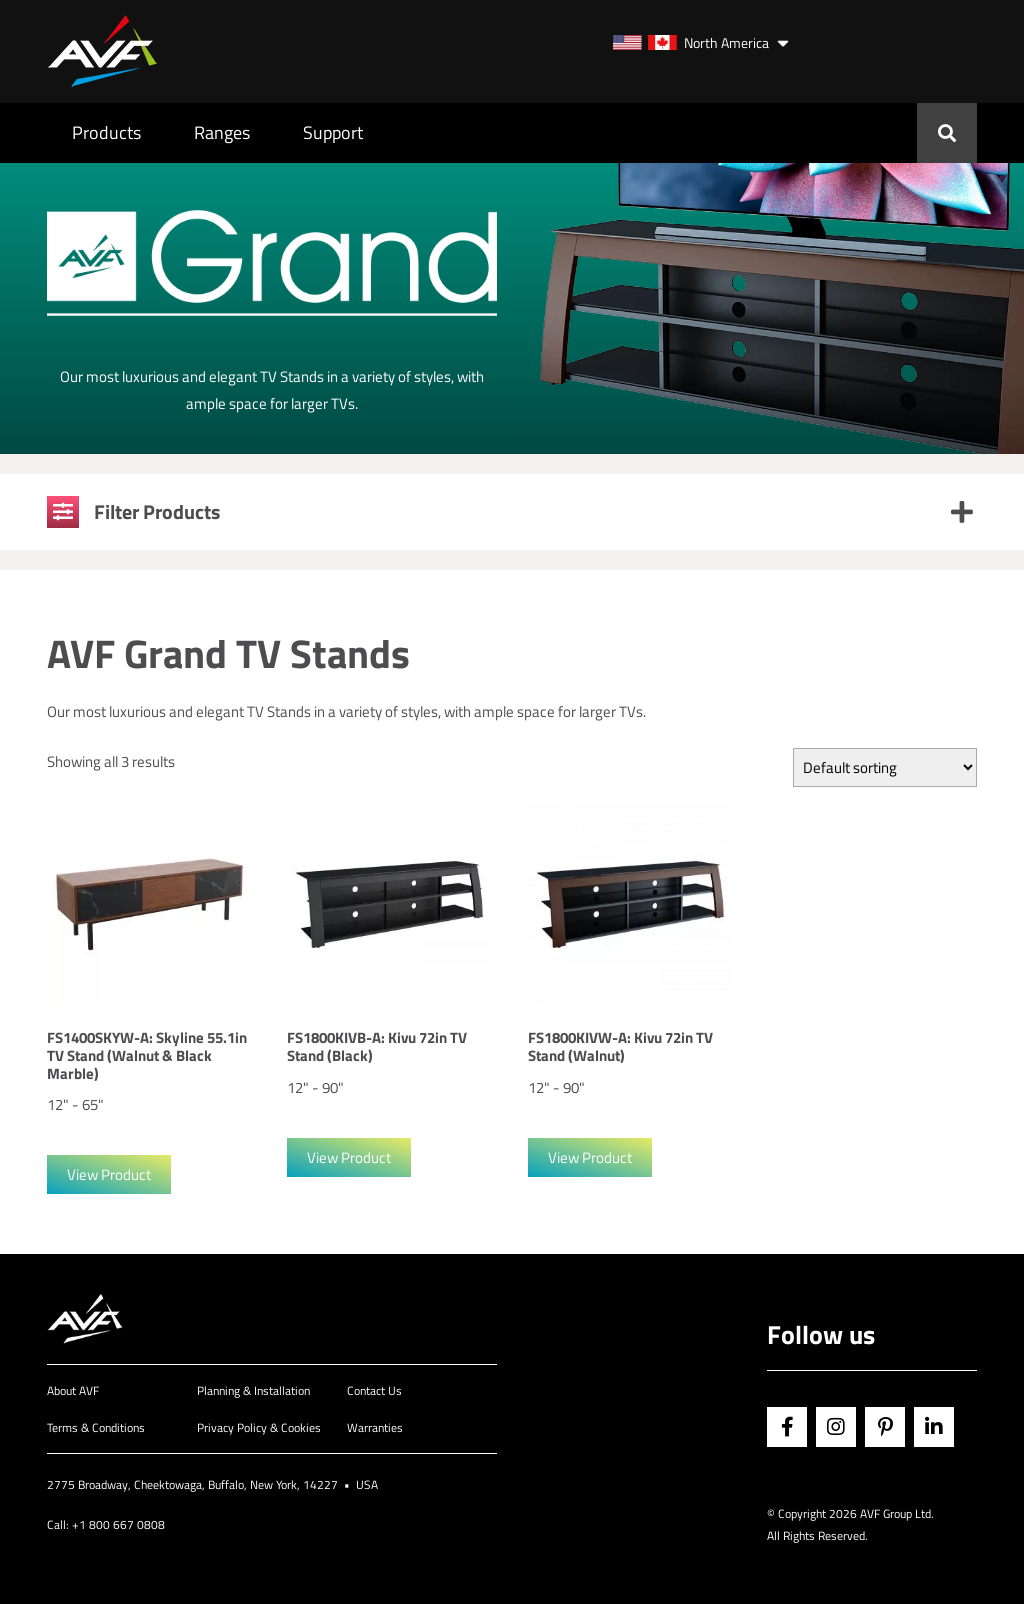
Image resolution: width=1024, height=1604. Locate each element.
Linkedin (934, 1427)
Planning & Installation (253, 1390)
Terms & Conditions (96, 1427)
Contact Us (374, 1390)
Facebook (787, 1427)
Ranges (222, 132)
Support (333, 132)
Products (106, 132)
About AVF (73, 1390)
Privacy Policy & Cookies (259, 1427)
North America (691, 42)
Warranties (375, 1427)
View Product (109, 1174)
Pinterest (885, 1427)
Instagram (836, 1427)
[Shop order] (885, 767)
